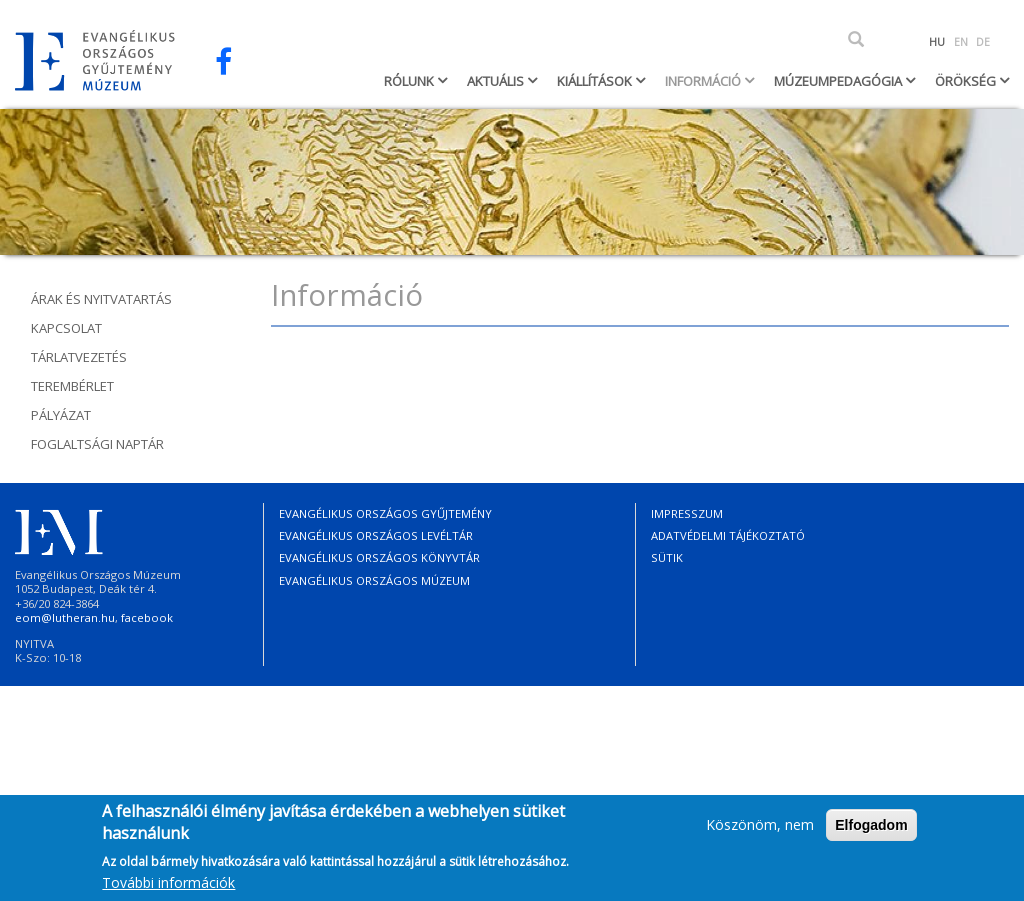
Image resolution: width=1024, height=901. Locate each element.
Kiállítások (596, 81)
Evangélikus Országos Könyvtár (379, 557)
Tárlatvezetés (79, 357)
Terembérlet (72, 386)
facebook (147, 617)
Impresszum (687, 513)
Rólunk (410, 81)
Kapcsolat (66, 328)
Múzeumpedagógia (839, 81)
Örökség (967, 81)
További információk (168, 887)
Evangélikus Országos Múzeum (374, 580)
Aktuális (497, 81)
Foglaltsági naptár (97, 444)
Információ (704, 81)
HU (937, 42)
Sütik (667, 557)
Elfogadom (871, 830)
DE (983, 42)
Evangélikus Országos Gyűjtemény (385, 513)
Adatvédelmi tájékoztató (728, 535)
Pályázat (61, 415)
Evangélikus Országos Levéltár (376, 535)
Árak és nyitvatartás (101, 299)
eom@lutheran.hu (65, 617)
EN (961, 42)
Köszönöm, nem (760, 829)
